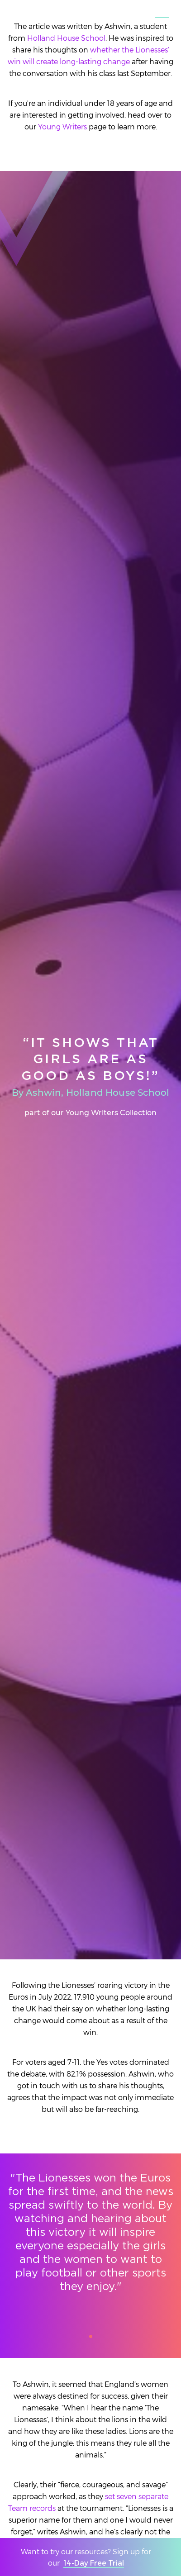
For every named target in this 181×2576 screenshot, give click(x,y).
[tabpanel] (90, 2241)
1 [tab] (93, 2339)
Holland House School (66, 37)
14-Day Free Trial (93, 2562)
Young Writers (62, 126)
